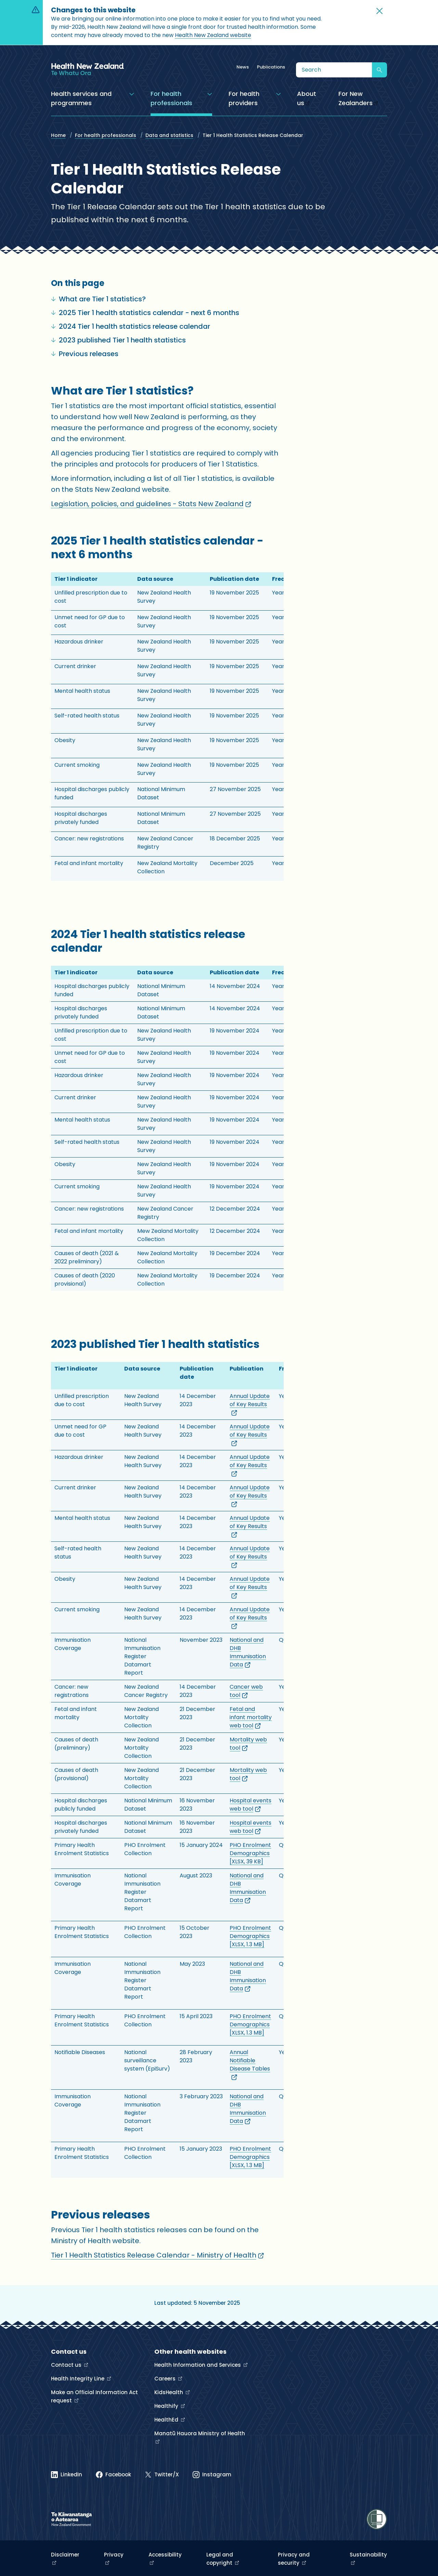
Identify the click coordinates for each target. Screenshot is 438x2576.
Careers (165, 2378)
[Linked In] (66, 2475)
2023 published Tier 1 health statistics (118, 340)
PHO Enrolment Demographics (250, 1853)
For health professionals (105, 135)
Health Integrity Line (78, 2378)
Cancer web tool (246, 1691)
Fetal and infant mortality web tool (251, 1717)
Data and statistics (169, 135)
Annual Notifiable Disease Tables (250, 2064)
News (242, 67)
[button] (379, 10)
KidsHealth (169, 2392)
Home (58, 135)
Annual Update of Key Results (250, 1404)
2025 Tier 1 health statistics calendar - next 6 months (145, 312)
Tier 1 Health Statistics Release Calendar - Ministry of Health (157, 2255)
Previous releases (84, 354)
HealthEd (167, 2419)
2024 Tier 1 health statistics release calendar (130, 326)
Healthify (167, 2406)
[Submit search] (379, 69)
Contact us (67, 2364)
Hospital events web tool (250, 1805)
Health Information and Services (198, 2364)
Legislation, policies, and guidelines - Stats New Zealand (151, 504)
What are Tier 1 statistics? (98, 299)
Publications (271, 67)
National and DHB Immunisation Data (248, 1652)
